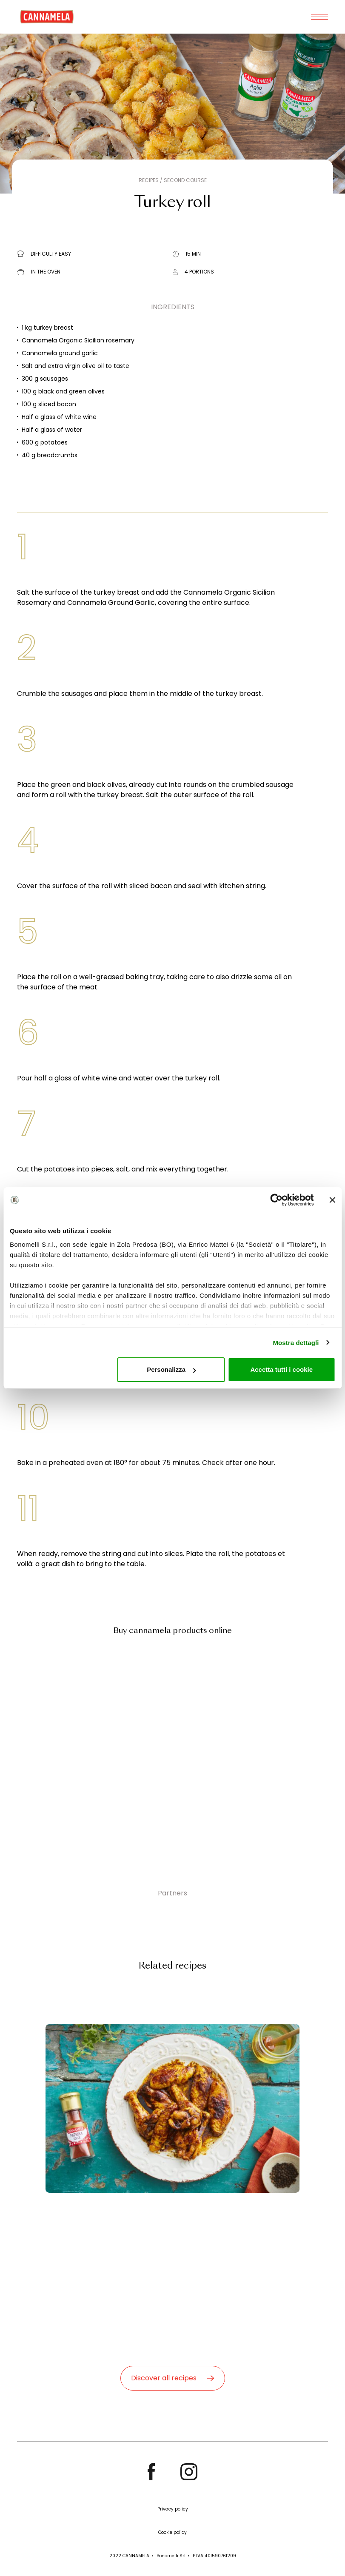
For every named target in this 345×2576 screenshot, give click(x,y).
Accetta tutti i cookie (281, 1369)
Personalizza (171, 1369)
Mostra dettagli (296, 1342)
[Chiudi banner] (332, 1200)
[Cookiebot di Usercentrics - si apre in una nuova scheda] (276, 1200)
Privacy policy (172, 2509)
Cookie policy (172, 2532)
